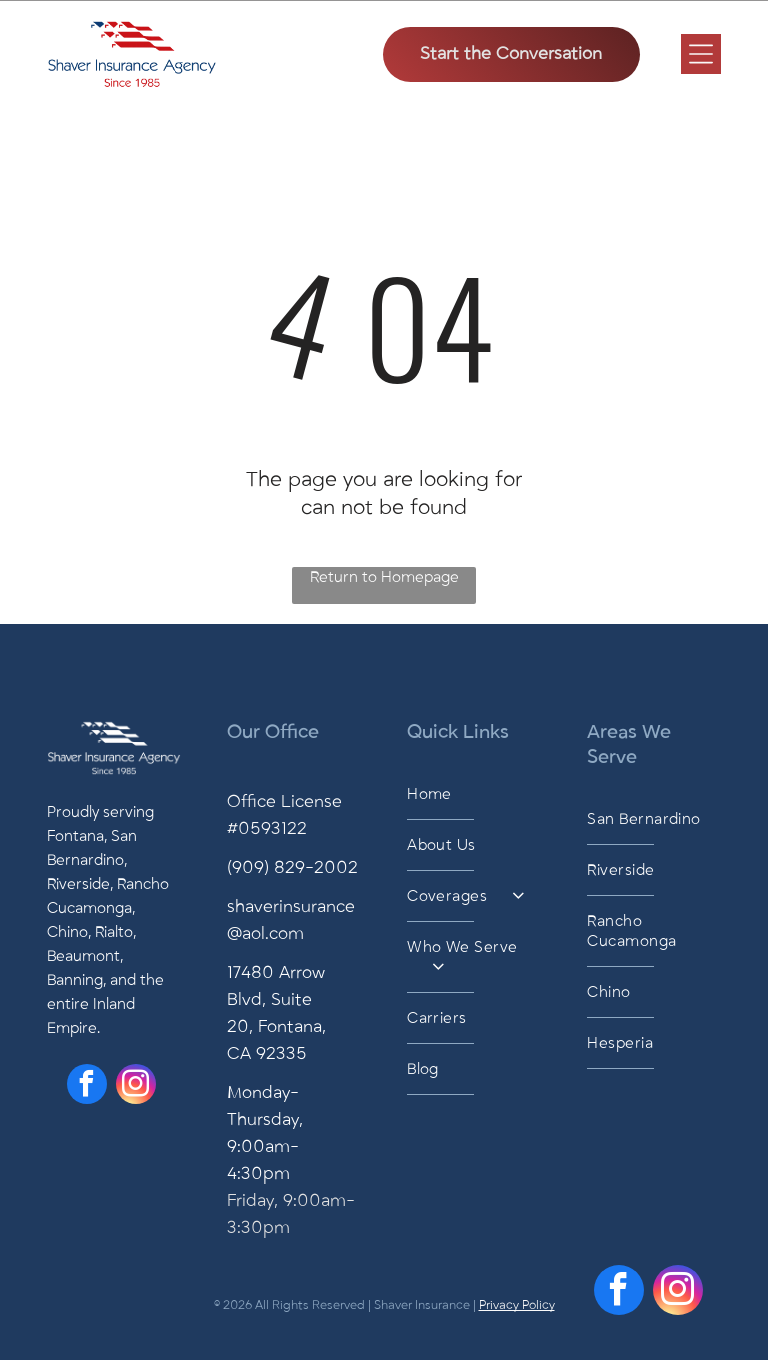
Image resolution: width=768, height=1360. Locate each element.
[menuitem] (474, 794)
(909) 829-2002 (292, 868)
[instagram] (136, 1086)
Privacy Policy (517, 1305)
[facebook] (87, 1086)
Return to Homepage (384, 577)
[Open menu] (701, 54)
